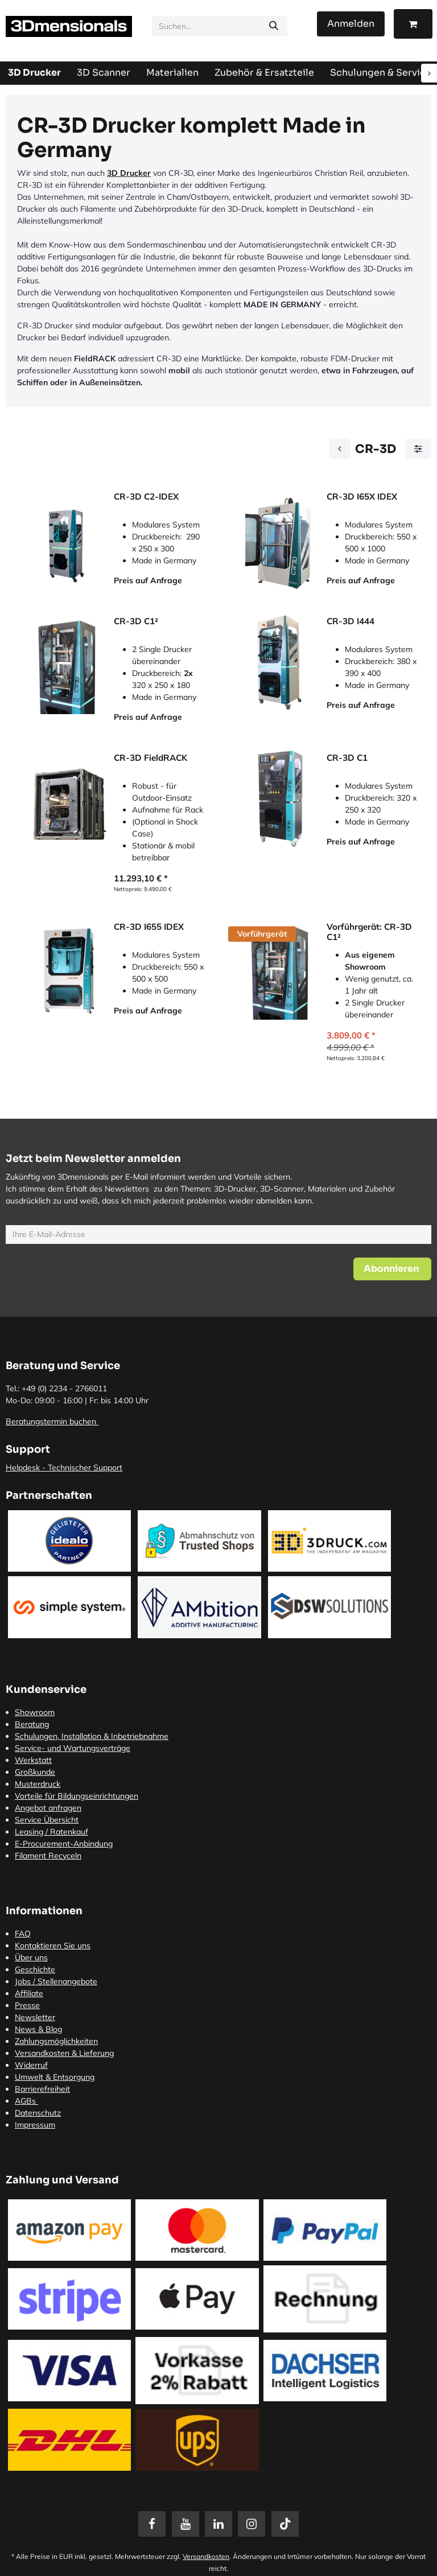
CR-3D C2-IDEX (146, 497)
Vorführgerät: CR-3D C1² (369, 932)
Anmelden (350, 24)
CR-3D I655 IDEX (149, 927)
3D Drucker (129, 173)
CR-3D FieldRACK (150, 758)
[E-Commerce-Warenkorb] (413, 24)
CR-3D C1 (347, 758)
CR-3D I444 (350, 621)
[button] (392, 1269)
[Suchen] (273, 26)
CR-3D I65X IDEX (362, 497)
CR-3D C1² (136, 621)
